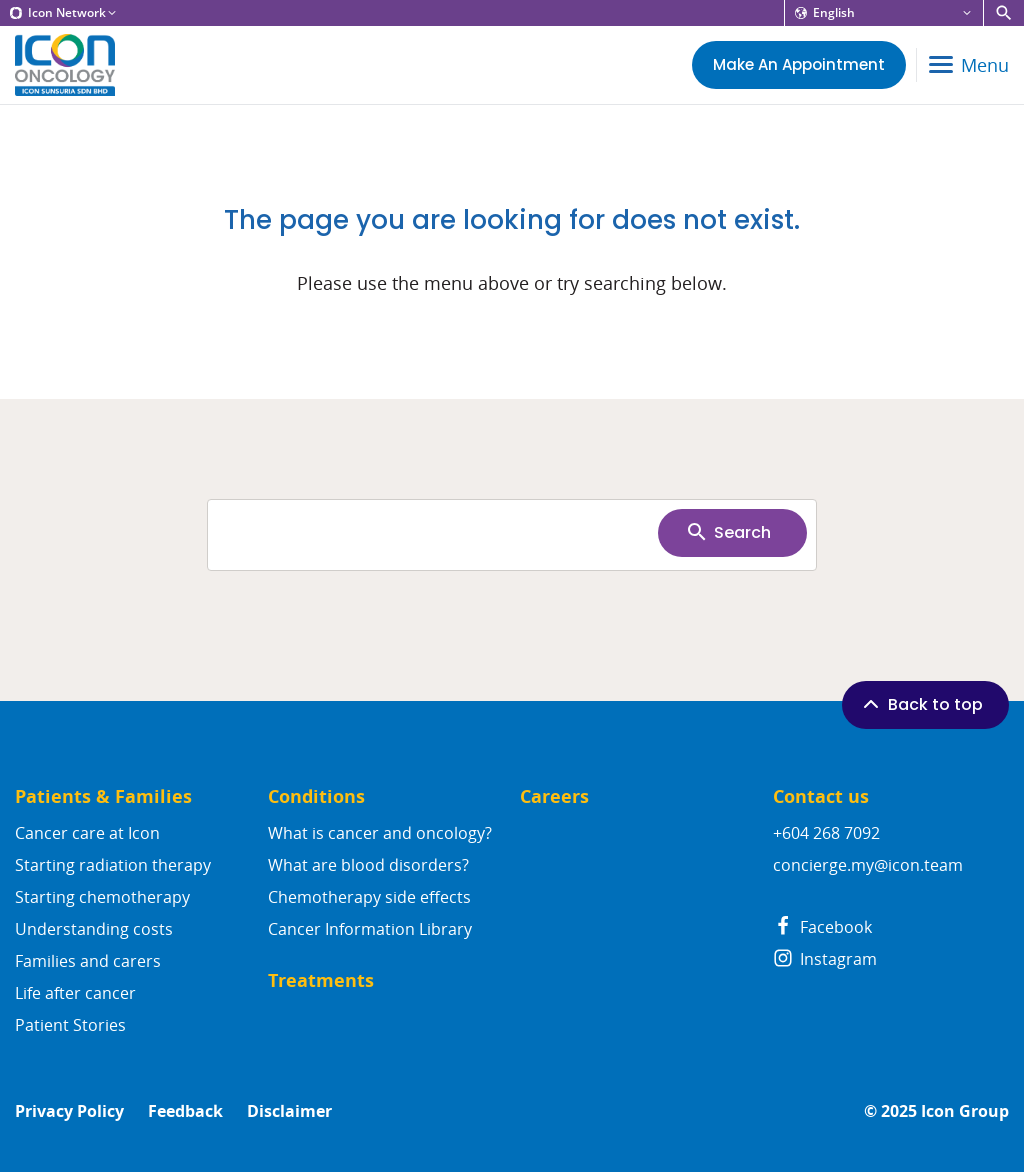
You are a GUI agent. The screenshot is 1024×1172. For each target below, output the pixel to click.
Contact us (821, 796)
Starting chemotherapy (102, 897)
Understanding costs (94, 929)
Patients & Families (103, 796)
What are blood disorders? (368, 865)
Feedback (185, 1111)
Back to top (921, 704)
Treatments (321, 980)
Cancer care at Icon (87, 833)
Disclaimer (289, 1111)
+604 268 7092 (826, 833)
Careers (554, 796)
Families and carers (88, 961)
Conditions (316, 796)
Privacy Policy (69, 1111)
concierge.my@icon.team (868, 865)
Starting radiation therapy (113, 865)
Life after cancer (75, 993)
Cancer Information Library (370, 929)
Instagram (825, 959)
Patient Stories (70, 1025)
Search (728, 532)
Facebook (822, 927)
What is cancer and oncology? (380, 833)
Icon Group (965, 1111)
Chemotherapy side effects (369, 897)
